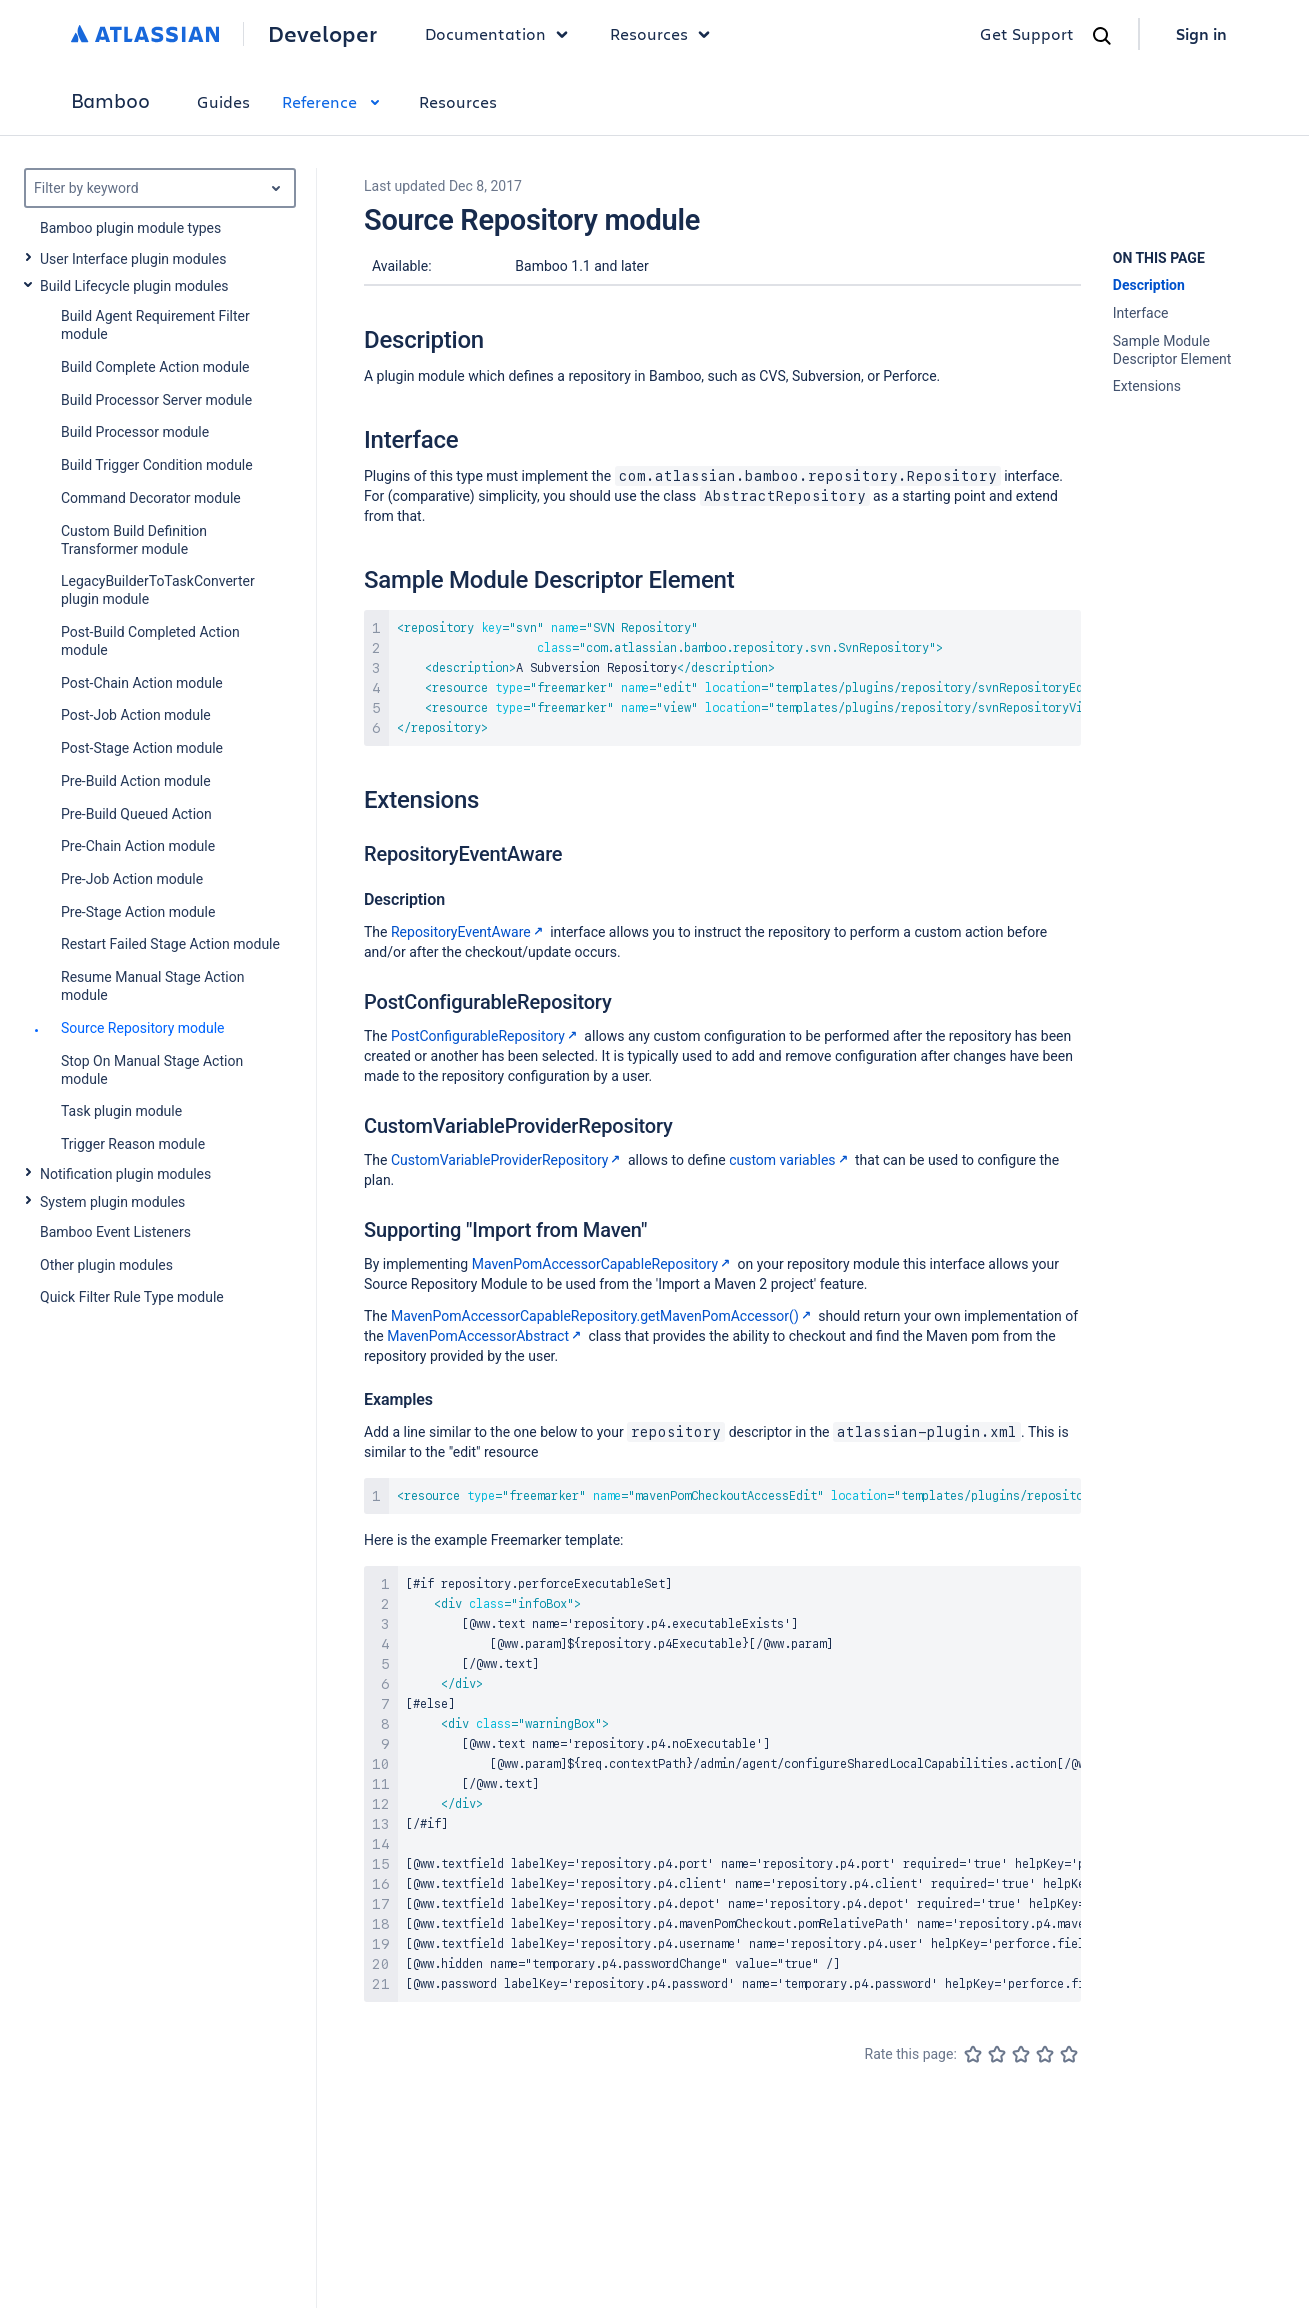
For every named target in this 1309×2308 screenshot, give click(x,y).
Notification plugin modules (125, 1174)
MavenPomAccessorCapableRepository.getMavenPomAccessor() (603, 1316)
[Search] (1102, 36)
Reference (334, 101)
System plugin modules (112, 1202)
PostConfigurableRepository (486, 1036)
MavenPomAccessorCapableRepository (603, 1264)
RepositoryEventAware (469, 932)
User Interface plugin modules (133, 259)
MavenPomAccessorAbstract (486, 1336)
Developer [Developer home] (322, 34)
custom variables (790, 1160)
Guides (223, 101)
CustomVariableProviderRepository (507, 1160)
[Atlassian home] (145, 34)
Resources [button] (665, 34)
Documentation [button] (501, 34)
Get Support (1027, 33)
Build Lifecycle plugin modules (134, 286)
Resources (458, 101)
